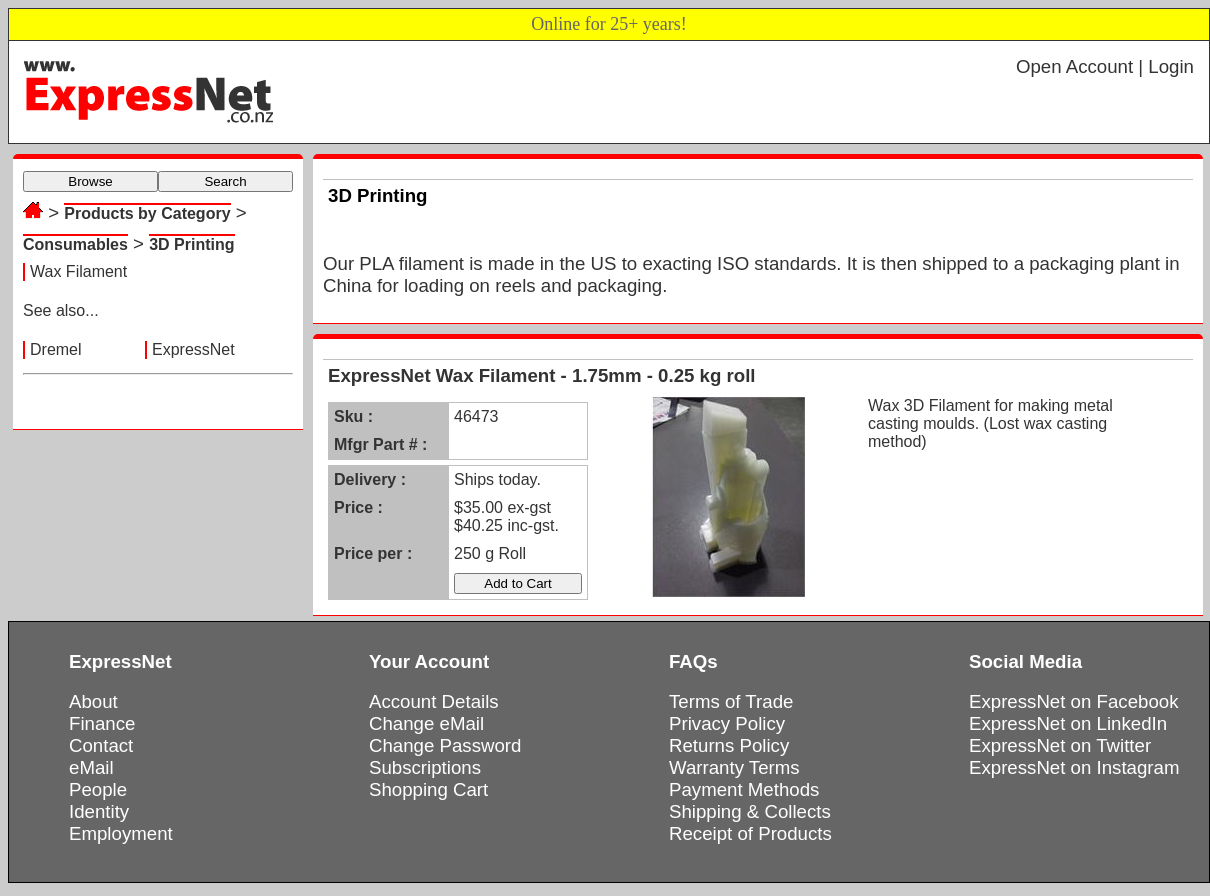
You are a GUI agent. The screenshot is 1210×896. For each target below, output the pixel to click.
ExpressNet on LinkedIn (1068, 723)
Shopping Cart (428, 789)
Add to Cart (517, 583)
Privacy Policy (727, 723)
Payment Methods (744, 789)
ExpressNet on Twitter (1060, 745)
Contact (101, 745)
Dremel (56, 349)
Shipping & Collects (750, 811)
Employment (121, 833)
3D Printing (191, 244)
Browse (90, 181)
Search (225, 181)
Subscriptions (425, 767)
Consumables (75, 244)
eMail (91, 767)
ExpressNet (193, 349)
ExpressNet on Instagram (1074, 767)
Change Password (445, 745)
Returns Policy (729, 745)
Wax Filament (78, 271)
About (93, 701)
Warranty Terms (734, 767)
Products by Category (147, 213)
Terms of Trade (731, 701)
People (98, 789)
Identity (99, 811)
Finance (102, 723)
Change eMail (426, 723)
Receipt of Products (750, 833)
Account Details (434, 701)
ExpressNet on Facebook (1073, 701)
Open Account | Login (1105, 66)
